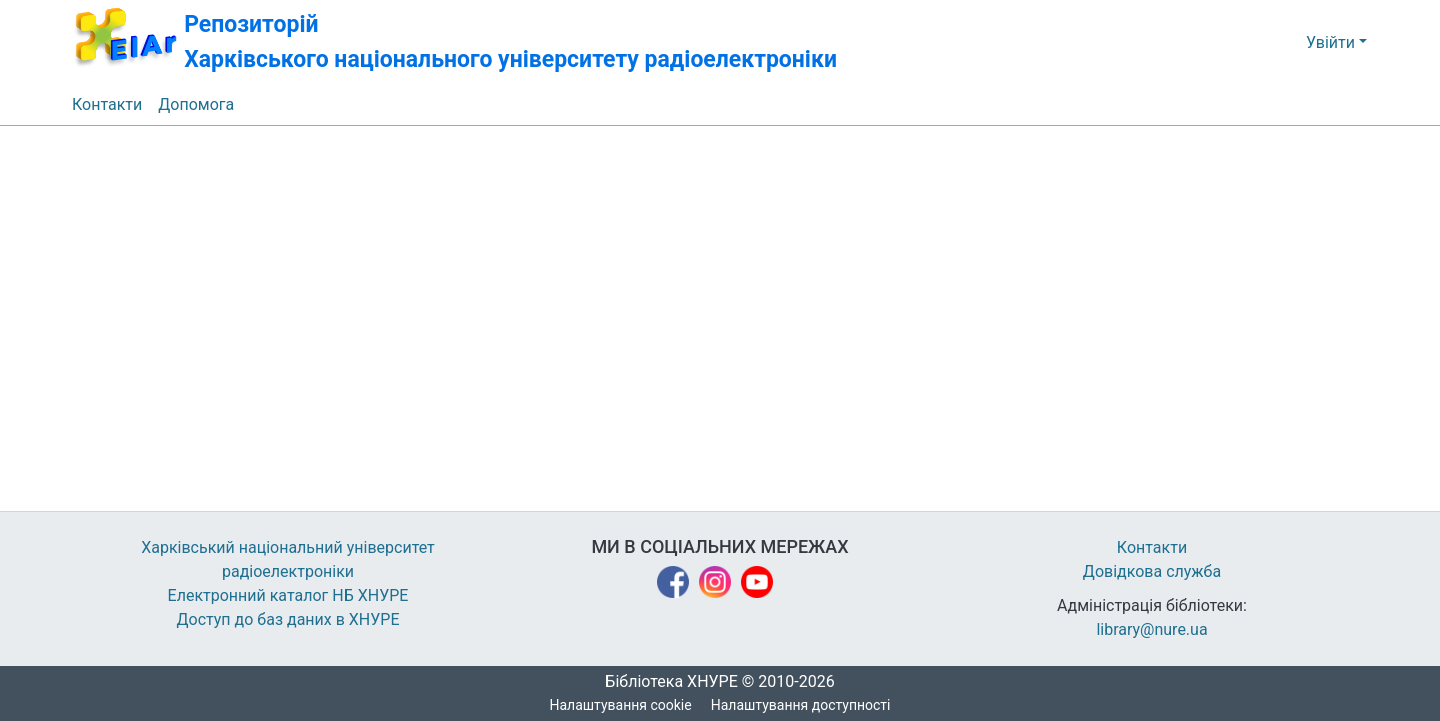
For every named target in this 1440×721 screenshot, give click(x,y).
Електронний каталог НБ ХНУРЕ (288, 596)
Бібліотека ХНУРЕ (665, 682)
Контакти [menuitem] (107, 105)
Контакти (1152, 548)
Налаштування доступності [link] (801, 705)
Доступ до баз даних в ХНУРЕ (288, 620)
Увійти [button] (1332, 43)
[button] (472, 42)
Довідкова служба (1152, 572)
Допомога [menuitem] (197, 105)
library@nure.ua (1152, 630)
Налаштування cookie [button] (620, 705)
